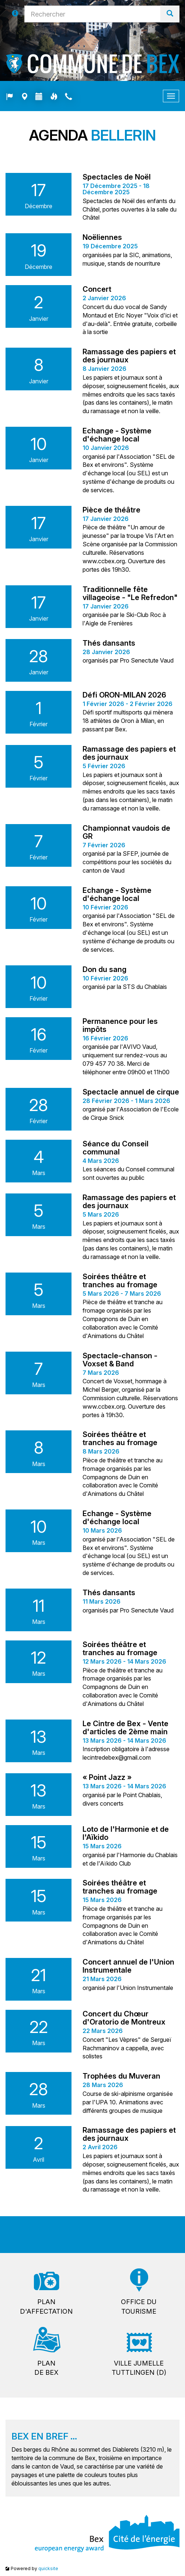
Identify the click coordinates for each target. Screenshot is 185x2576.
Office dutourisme (139, 2306)
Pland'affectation (46, 2306)
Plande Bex (46, 2368)
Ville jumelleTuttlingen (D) (139, 2368)
